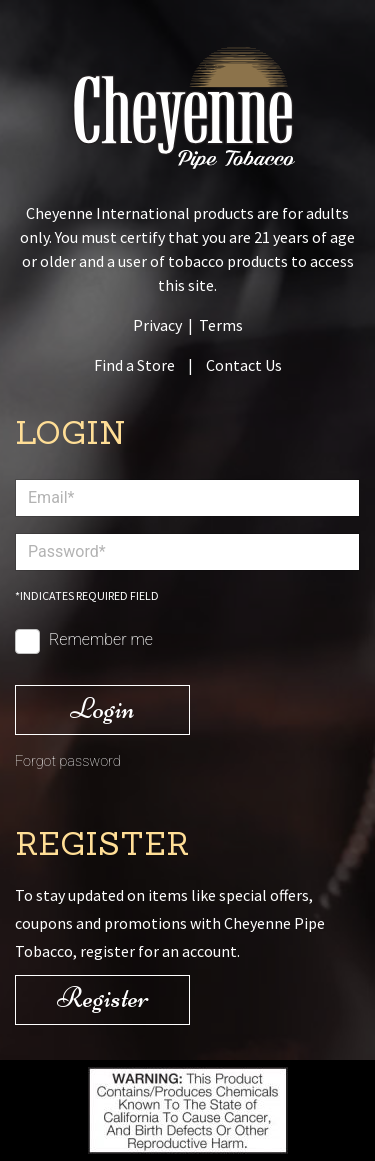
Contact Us (244, 365)
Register (103, 997)
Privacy (157, 325)
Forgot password (68, 761)
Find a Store (134, 365)
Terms (221, 325)
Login (102, 708)
